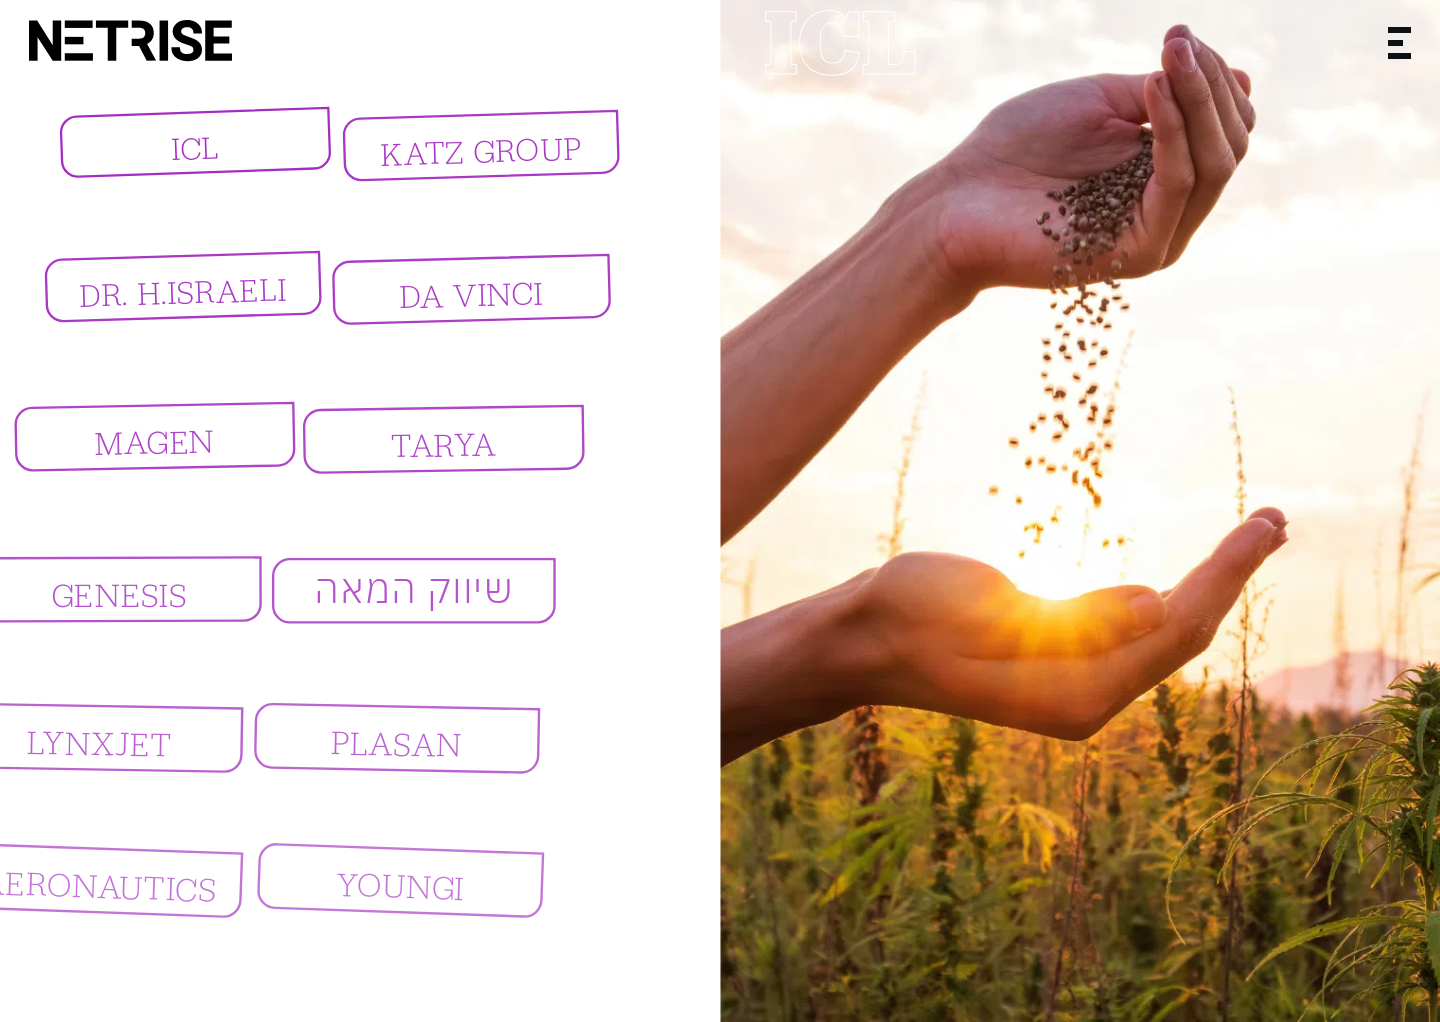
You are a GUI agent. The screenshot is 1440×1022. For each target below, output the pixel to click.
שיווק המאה (403, 592)
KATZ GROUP (469, 154)
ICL (192, 147)
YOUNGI (429, 885)
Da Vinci (455, 299)
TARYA (425, 450)
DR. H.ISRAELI (171, 295)
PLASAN (393, 744)
